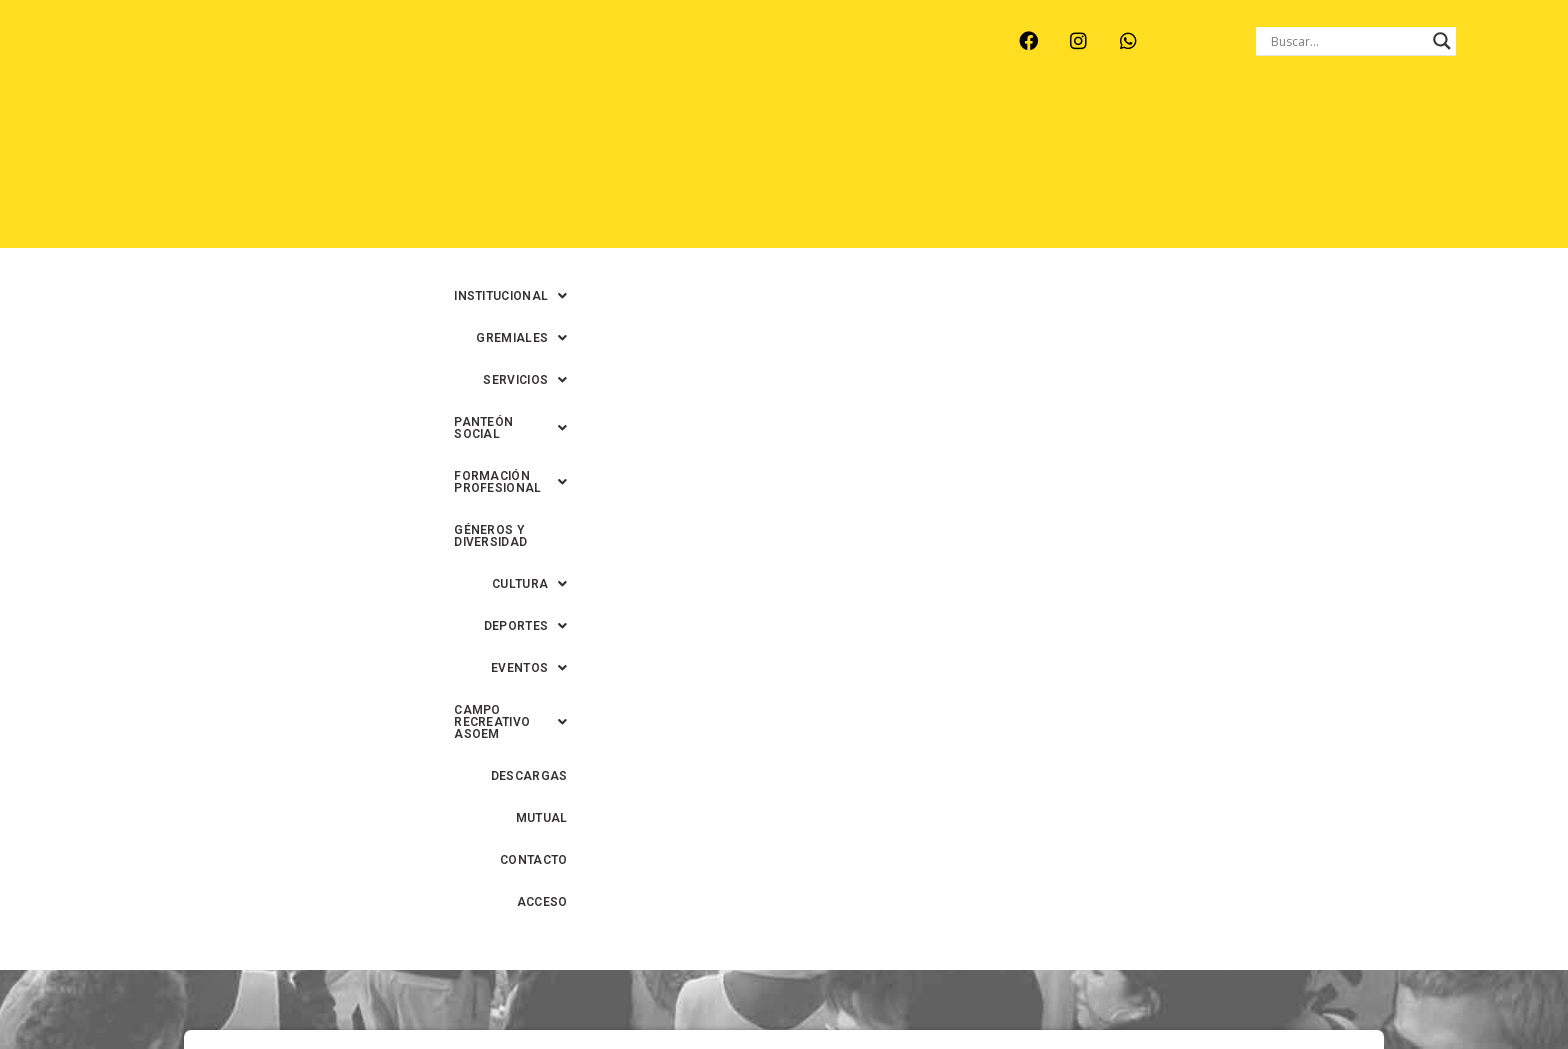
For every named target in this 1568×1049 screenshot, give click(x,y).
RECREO (428, 62)
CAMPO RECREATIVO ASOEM (995, 171)
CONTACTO (1343, 171)
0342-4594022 (1065, 987)
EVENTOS (830, 171)
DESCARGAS (1160, 171)
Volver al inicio (783, 857)
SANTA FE (602, 62)
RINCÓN (513, 62)
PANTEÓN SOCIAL (898, 129)
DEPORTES (720, 171)
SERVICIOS (762, 129)
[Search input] (1347, 41)
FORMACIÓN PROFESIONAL (1085, 129)
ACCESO (1433, 171)
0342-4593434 (1175, 987)
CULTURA (1420, 129)
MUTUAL (1255, 171)
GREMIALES (644, 129)
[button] (512, 129)
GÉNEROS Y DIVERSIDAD (1280, 129)
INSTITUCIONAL (512, 129)
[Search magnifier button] (1442, 41)
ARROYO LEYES (198, 62)
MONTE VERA (325, 62)
